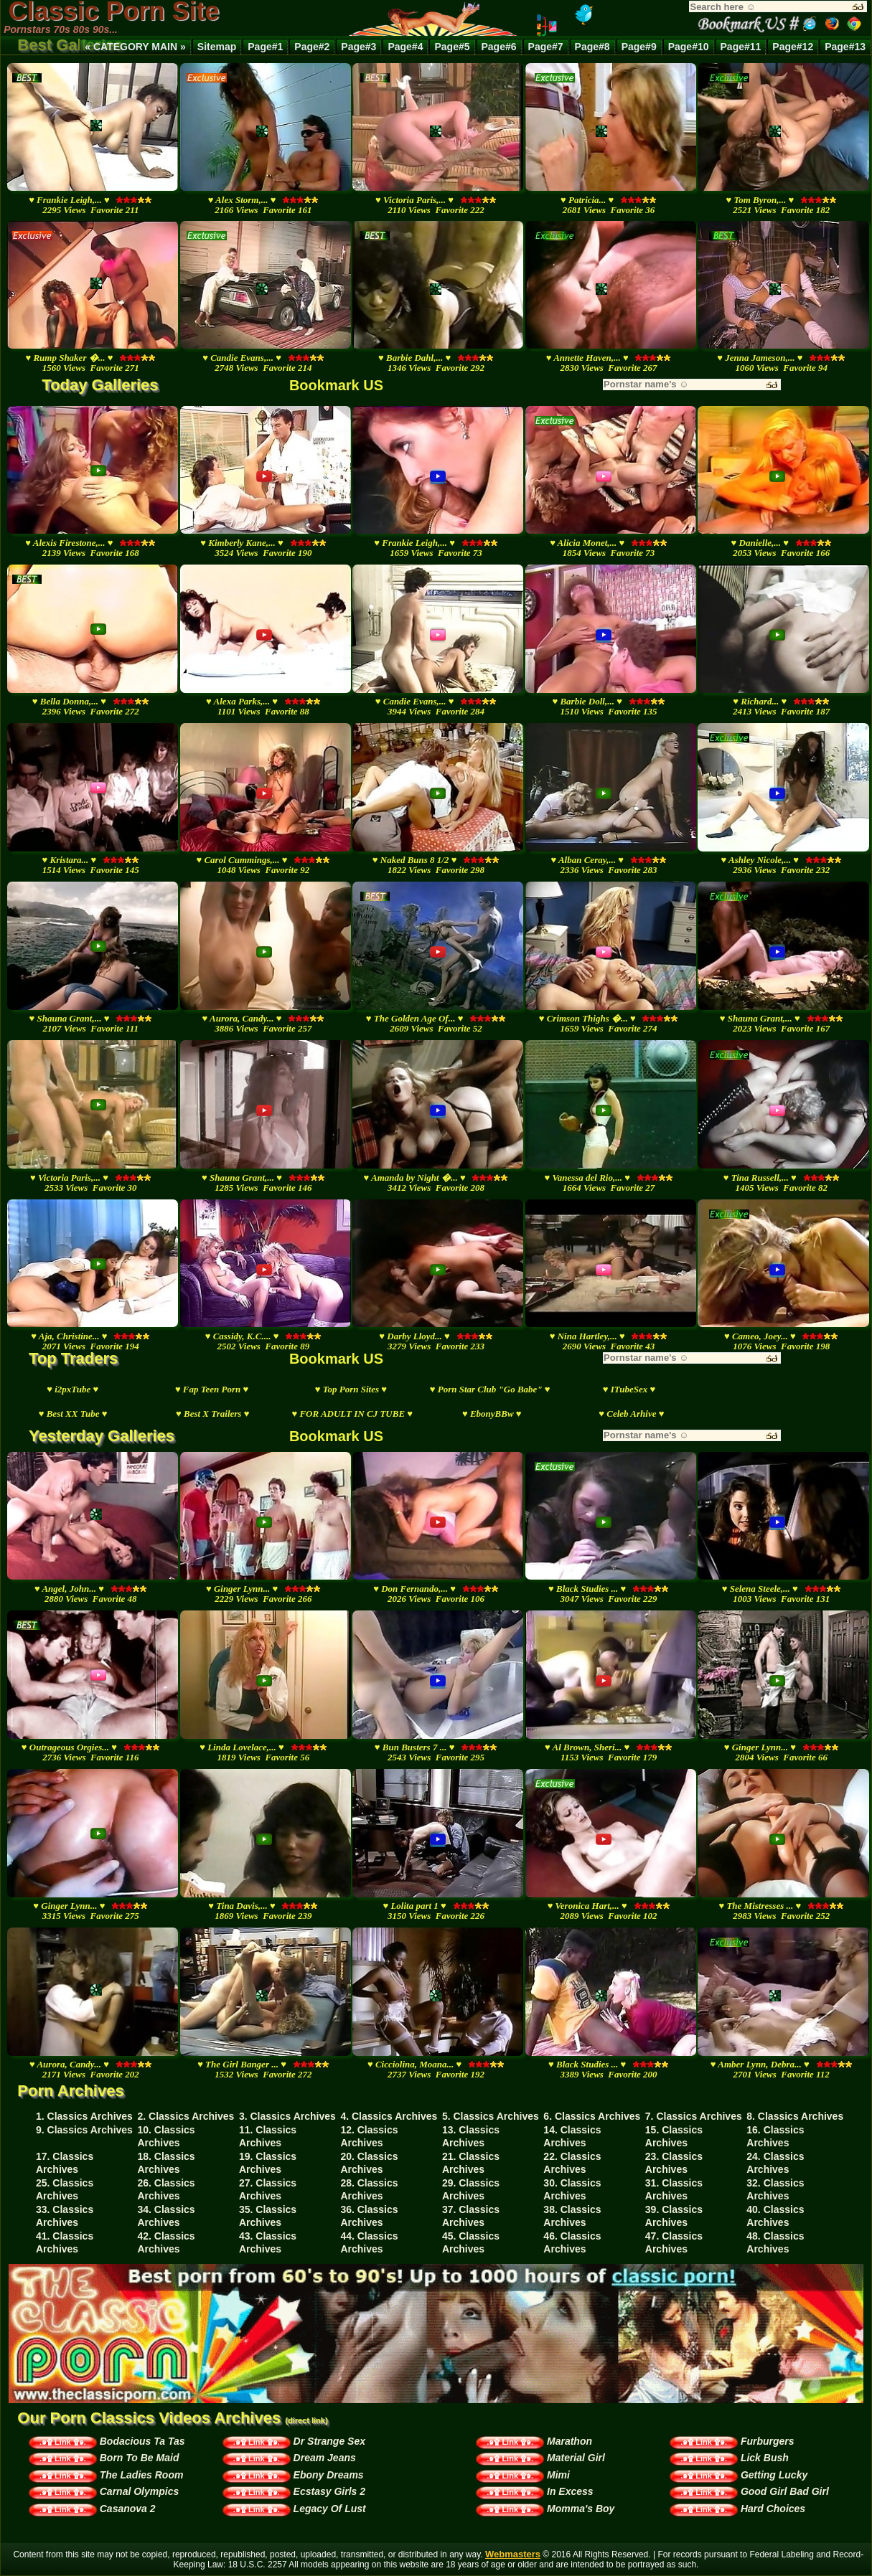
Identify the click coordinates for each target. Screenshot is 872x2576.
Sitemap (216, 46)
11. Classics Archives (267, 2136)
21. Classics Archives (471, 2163)
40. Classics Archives (775, 2216)
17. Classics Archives (64, 2163)
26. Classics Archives (165, 2189)
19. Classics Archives (267, 2163)
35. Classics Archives (267, 2216)
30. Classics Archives (572, 2189)
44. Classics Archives (369, 2242)
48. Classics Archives (775, 2242)
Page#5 (451, 46)
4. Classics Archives (388, 2116)
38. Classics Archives (572, 2216)
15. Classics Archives (674, 2136)
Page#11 (741, 46)
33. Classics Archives (64, 2216)
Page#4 (405, 46)
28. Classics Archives (369, 2189)
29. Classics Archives (471, 2189)
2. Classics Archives (185, 2116)
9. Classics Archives (84, 2130)
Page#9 (639, 46)
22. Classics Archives (572, 2163)
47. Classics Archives (674, 2242)
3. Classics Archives (287, 2116)
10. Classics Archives (165, 2136)
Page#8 (592, 46)
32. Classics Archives (775, 2189)
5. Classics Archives (490, 2116)
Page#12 (792, 46)
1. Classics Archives (84, 2116)
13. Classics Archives (471, 2136)
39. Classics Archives (674, 2216)
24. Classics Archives (775, 2163)
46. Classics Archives (572, 2242)
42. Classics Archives (165, 2242)
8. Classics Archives (794, 2116)
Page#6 (499, 46)
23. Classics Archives (674, 2163)
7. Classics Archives (693, 2116)
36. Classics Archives (369, 2216)
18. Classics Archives (165, 2163)
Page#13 (845, 46)
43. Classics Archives (267, 2242)
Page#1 (265, 46)
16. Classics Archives (775, 2136)
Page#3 (358, 46)
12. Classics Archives (369, 2136)
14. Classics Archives (572, 2136)
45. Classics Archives (471, 2242)
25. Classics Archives (64, 2189)
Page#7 (545, 46)
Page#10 (688, 46)
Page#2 (311, 46)
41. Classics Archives (64, 2242)
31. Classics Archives (674, 2189)
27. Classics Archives (267, 2189)
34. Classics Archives (165, 2216)
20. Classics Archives (369, 2163)
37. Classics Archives (471, 2216)
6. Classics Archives (591, 2116)
